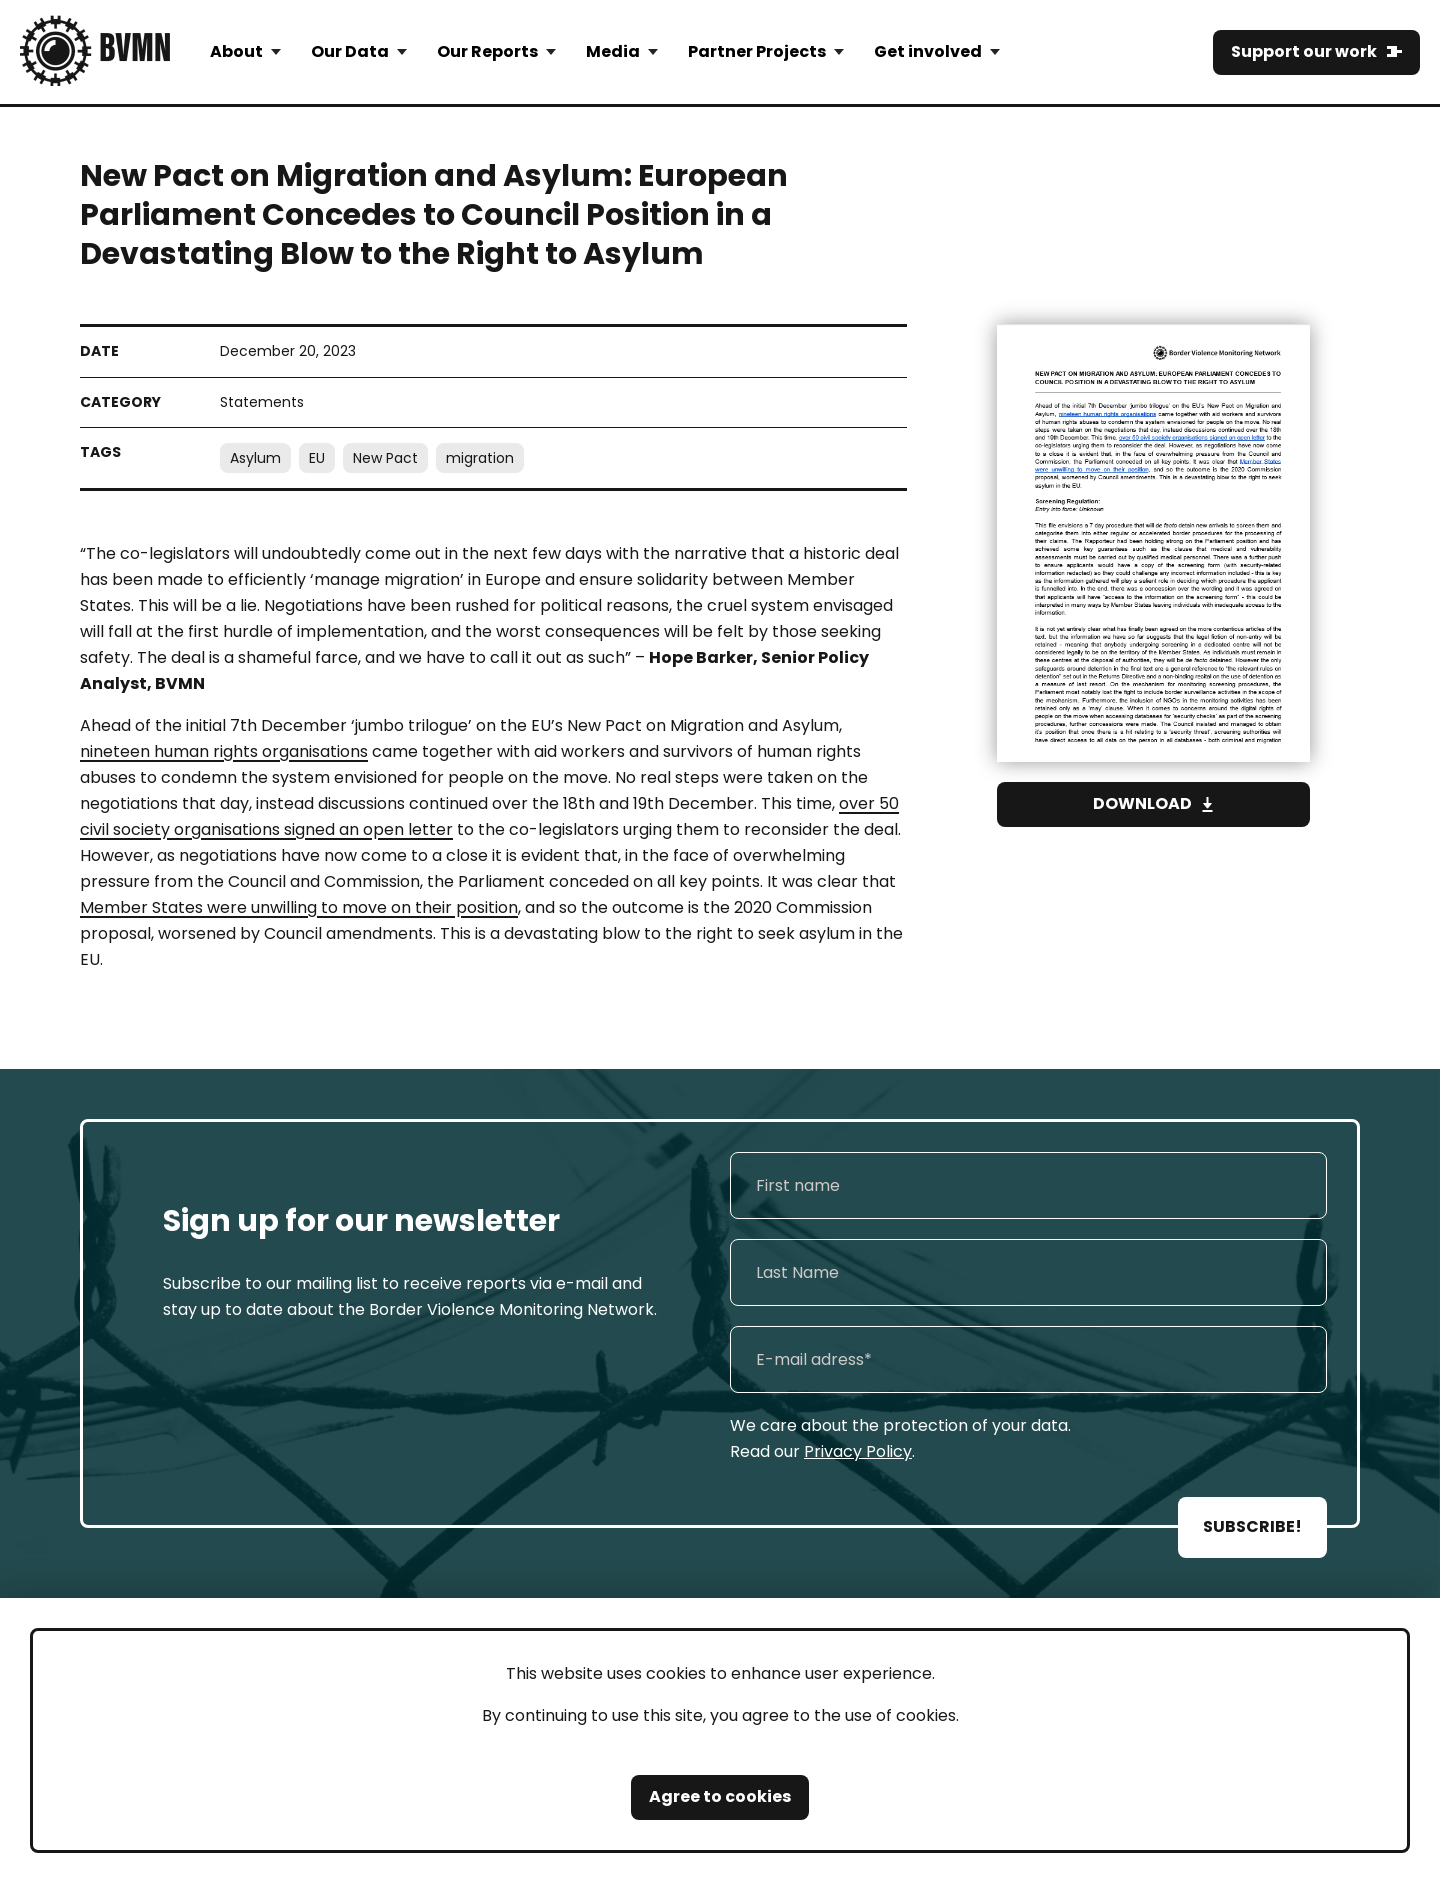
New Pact (385, 458)
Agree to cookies (720, 1796)
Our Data (350, 51)
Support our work (1304, 51)
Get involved (928, 51)
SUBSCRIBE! (1252, 1526)
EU (317, 458)
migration (480, 458)
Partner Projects (757, 51)
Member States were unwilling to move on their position (299, 907)
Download (1142, 803)
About (236, 51)
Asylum (255, 458)
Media (613, 51)
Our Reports (487, 51)
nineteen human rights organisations (224, 751)
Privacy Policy (858, 1451)
